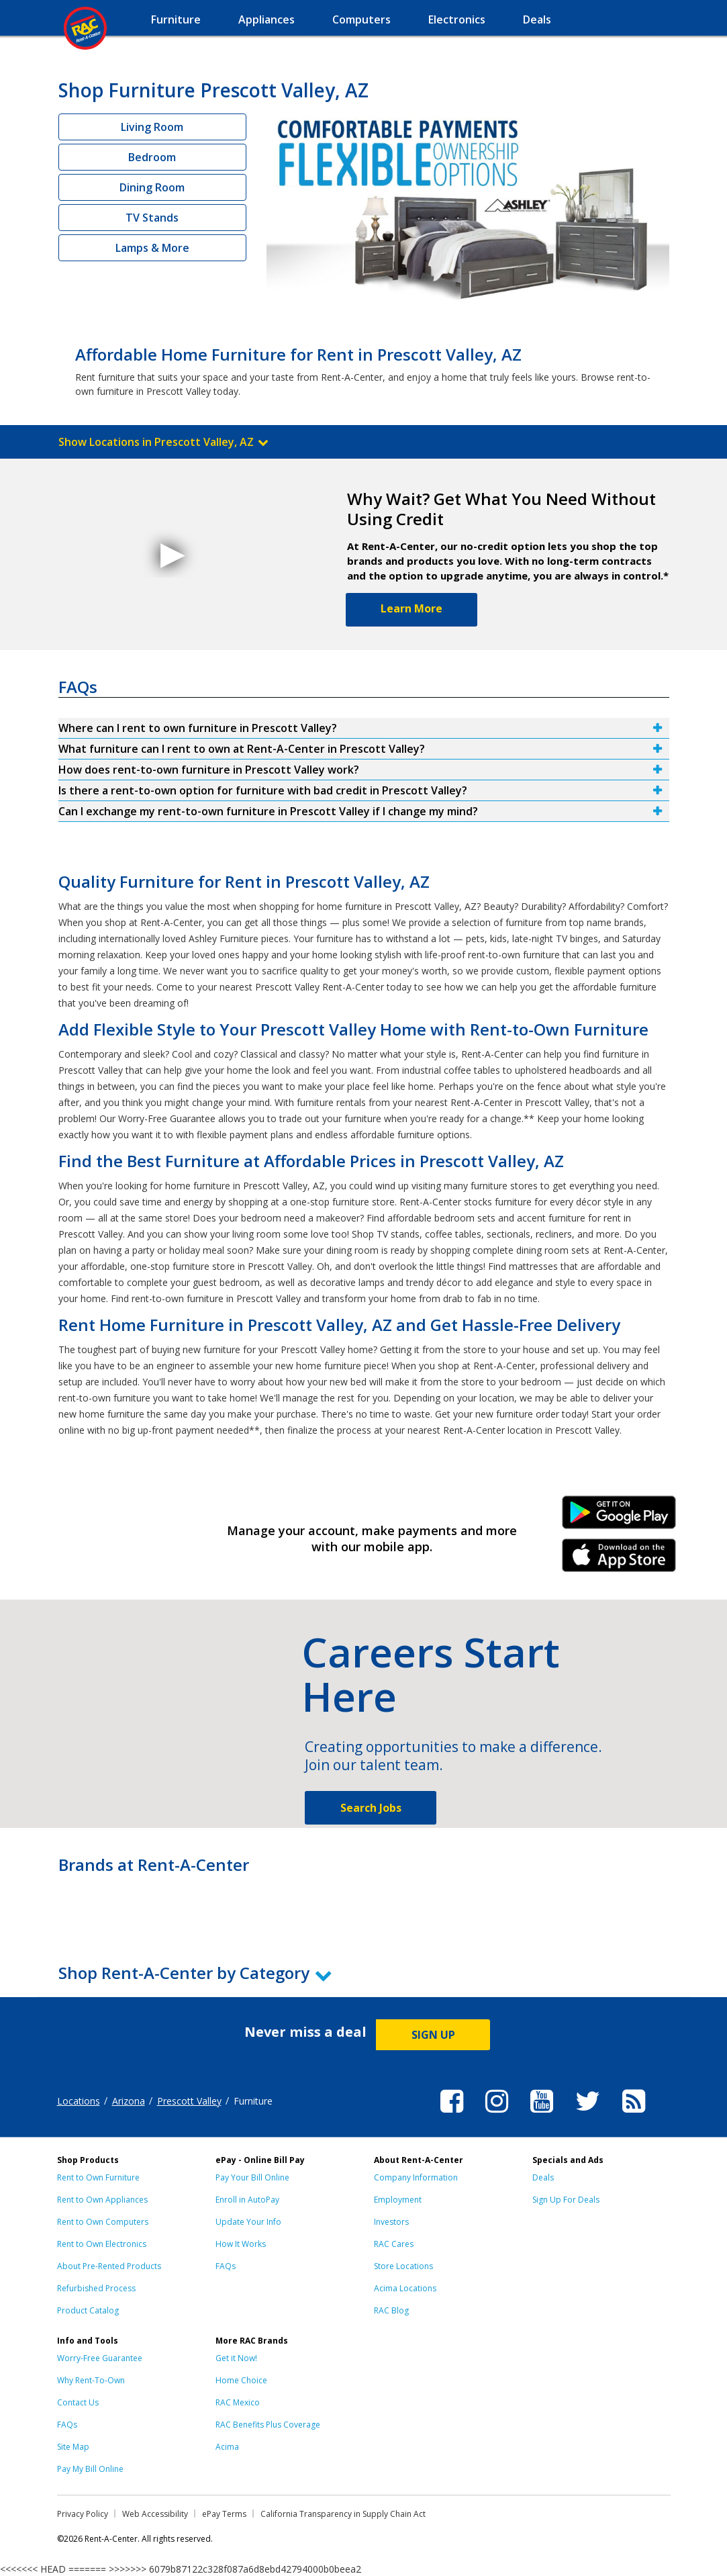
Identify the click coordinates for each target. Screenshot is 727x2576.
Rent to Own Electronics (101, 2244)
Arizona (128, 2101)
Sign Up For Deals (565, 2199)
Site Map (73, 2446)
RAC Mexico (237, 2402)
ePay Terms (224, 2514)
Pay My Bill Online (90, 2469)
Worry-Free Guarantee (99, 2358)
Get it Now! (236, 2358)
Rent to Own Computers (102, 2221)
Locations (78, 2101)
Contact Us (78, 2402)
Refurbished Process (96, 2288)
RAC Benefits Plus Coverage (267, 2424)
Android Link (618, 1517)
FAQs (225, 2266)
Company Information (416, 2177)
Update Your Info (248, 2221)
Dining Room (152, 187)
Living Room (152, 127)
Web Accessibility (155, 2514)
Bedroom (152, 157)
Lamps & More (152, 247)
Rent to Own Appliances (102, 2199)
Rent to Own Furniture (98, 2177)
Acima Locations (405, 2288)
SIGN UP (433, 2034)
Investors (391, 2221)
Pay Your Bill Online (252, 2177)
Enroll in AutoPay (247, 2199)
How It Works (240, 2244)
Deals (543, 2177)
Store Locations (403, 2266)
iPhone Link (618, 1560)
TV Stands (152, 217)
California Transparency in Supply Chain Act (343, 2514)
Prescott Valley (189, 2101)
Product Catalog (88, 2310)
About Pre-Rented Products (109, 2266)
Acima (227, 2446)
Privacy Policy (82, 2514)
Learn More (411, 608)
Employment (398, 2199)
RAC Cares (394, 2244)
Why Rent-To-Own (91, 2380)
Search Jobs (370, 1807)
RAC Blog (391, 2310)
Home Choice (241, 2380)
